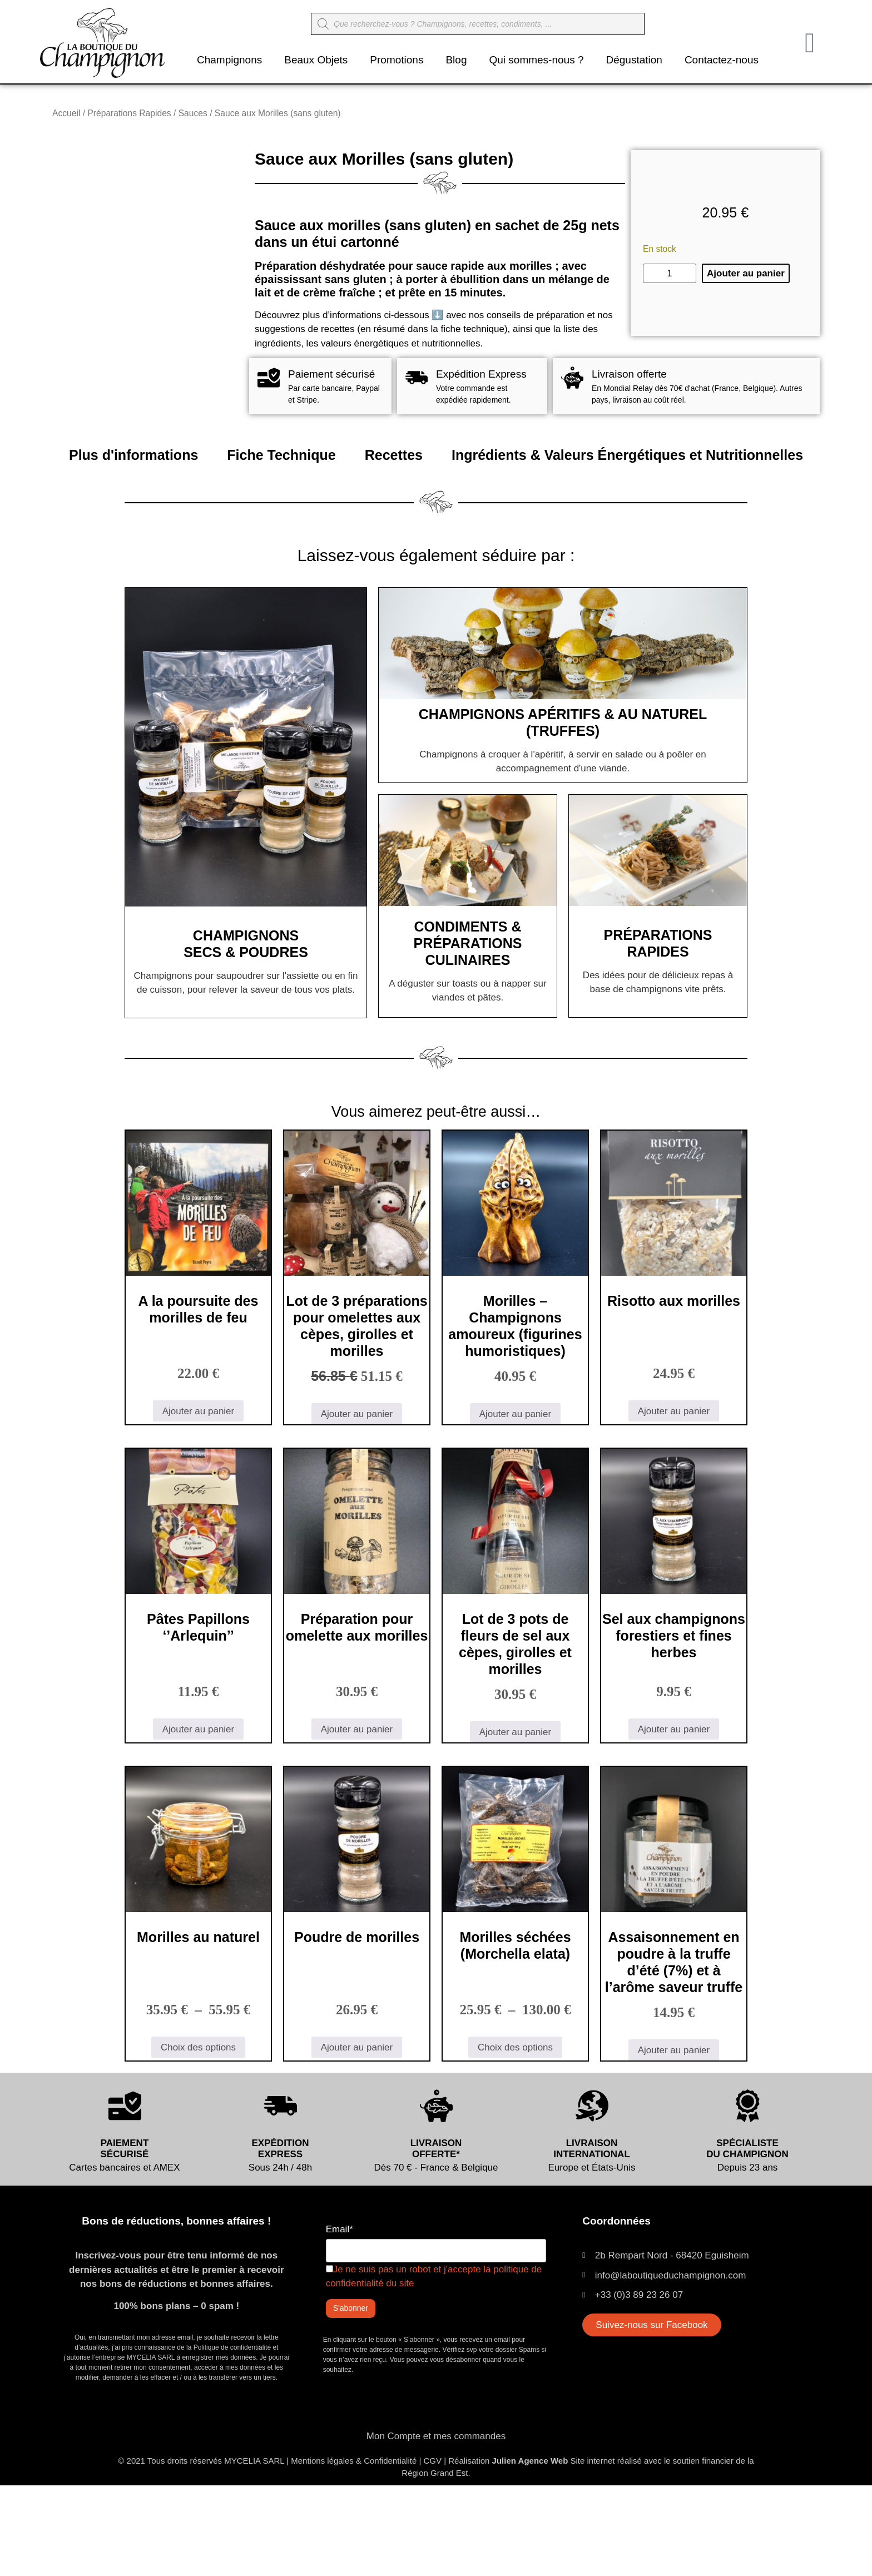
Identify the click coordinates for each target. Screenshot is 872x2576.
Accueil (66, 113)
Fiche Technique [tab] (281, 545)
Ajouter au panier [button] (198, 1501)
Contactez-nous (722, 60)
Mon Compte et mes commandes (436, 2526)
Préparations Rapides (129, 113)
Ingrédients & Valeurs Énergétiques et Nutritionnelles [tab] (627, 545)
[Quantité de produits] (669, 319)
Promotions (396, 60)
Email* (339, 2320)
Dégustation (634, 60)
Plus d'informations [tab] (133, 545)
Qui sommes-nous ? (536, 60)
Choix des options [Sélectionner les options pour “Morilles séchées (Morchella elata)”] (515, 2137)
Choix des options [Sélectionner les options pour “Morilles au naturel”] (198, 2137)
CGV (432, 2551)
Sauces (193, 113)
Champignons (229, 60)
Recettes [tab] (394, 545)
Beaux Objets (316, 60)
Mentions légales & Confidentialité (354, 2551)
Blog (456, 60)
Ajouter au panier (746, 319)
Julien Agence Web (530, 2551)
